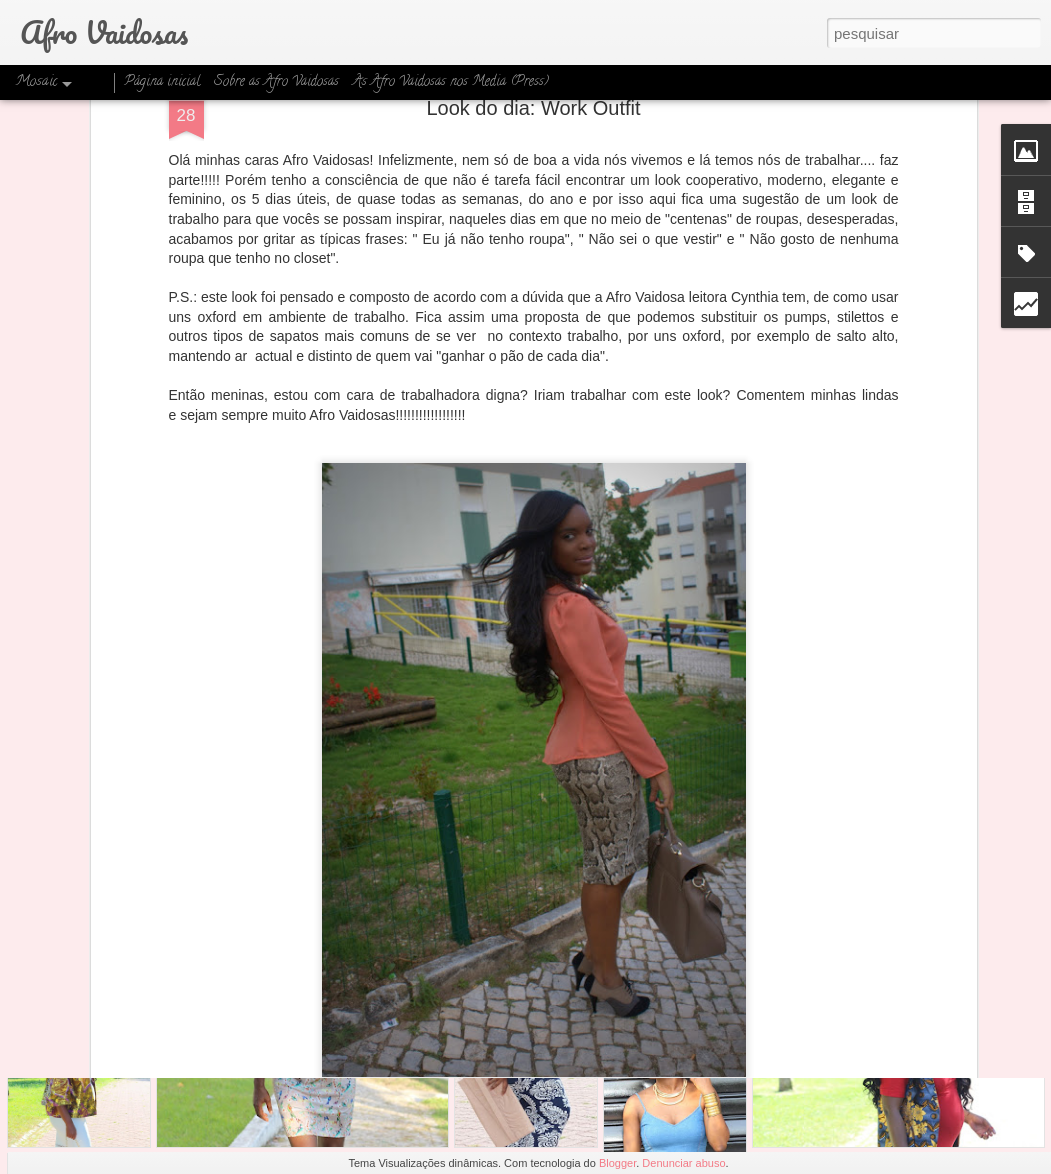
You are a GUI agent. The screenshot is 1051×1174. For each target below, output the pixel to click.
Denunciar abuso (683, 1163)
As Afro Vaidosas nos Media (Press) (451, 82)
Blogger (617, 1163)
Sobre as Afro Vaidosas (276, 82)
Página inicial (162, 82)
